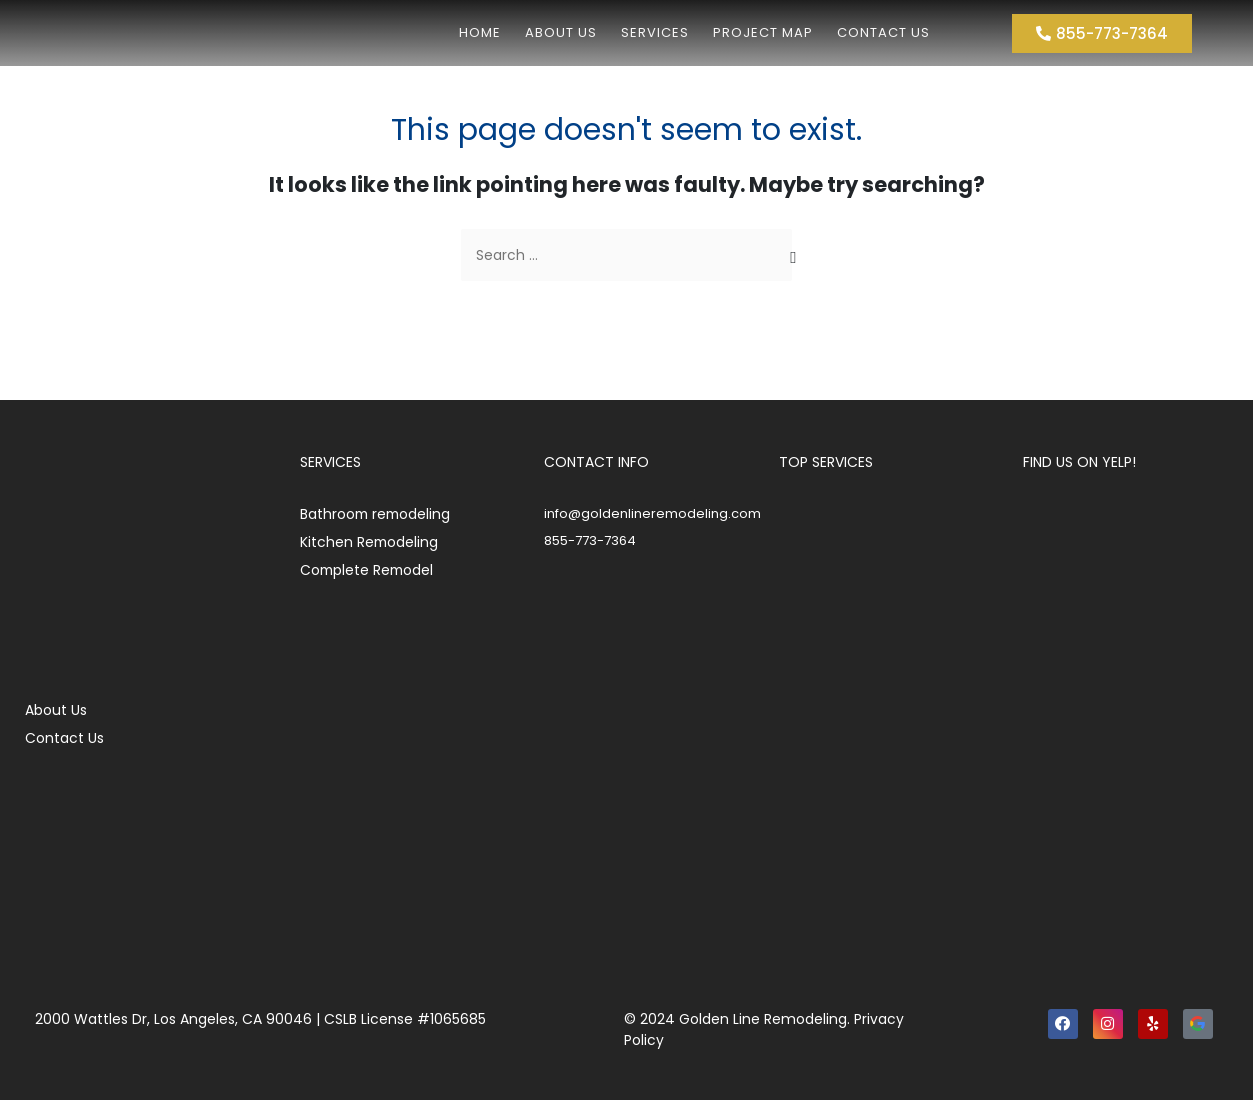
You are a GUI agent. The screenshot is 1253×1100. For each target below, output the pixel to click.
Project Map (763, 32)
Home (480, 32)
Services (655, 32)
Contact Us (883, 32)
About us (561, 32)
